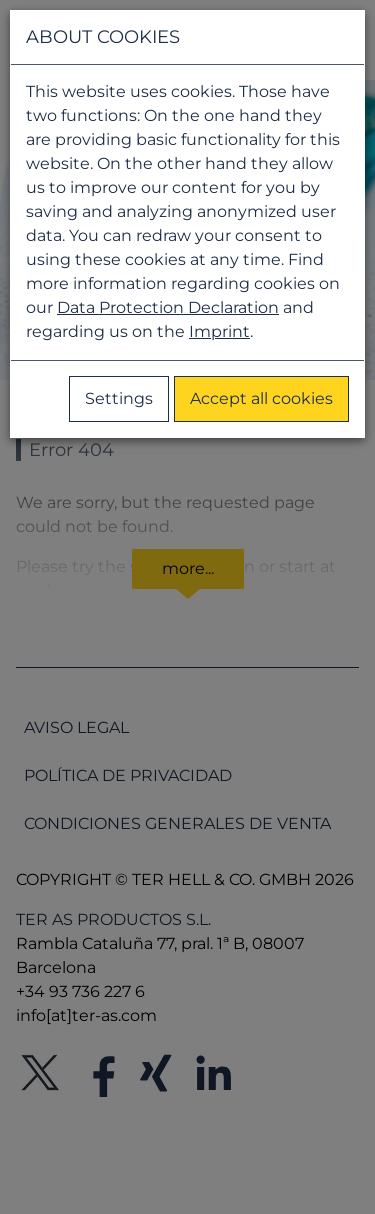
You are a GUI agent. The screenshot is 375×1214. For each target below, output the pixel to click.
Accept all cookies (261, 398)
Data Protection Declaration (168, 307)
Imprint (219, 331)
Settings (119, 398)
